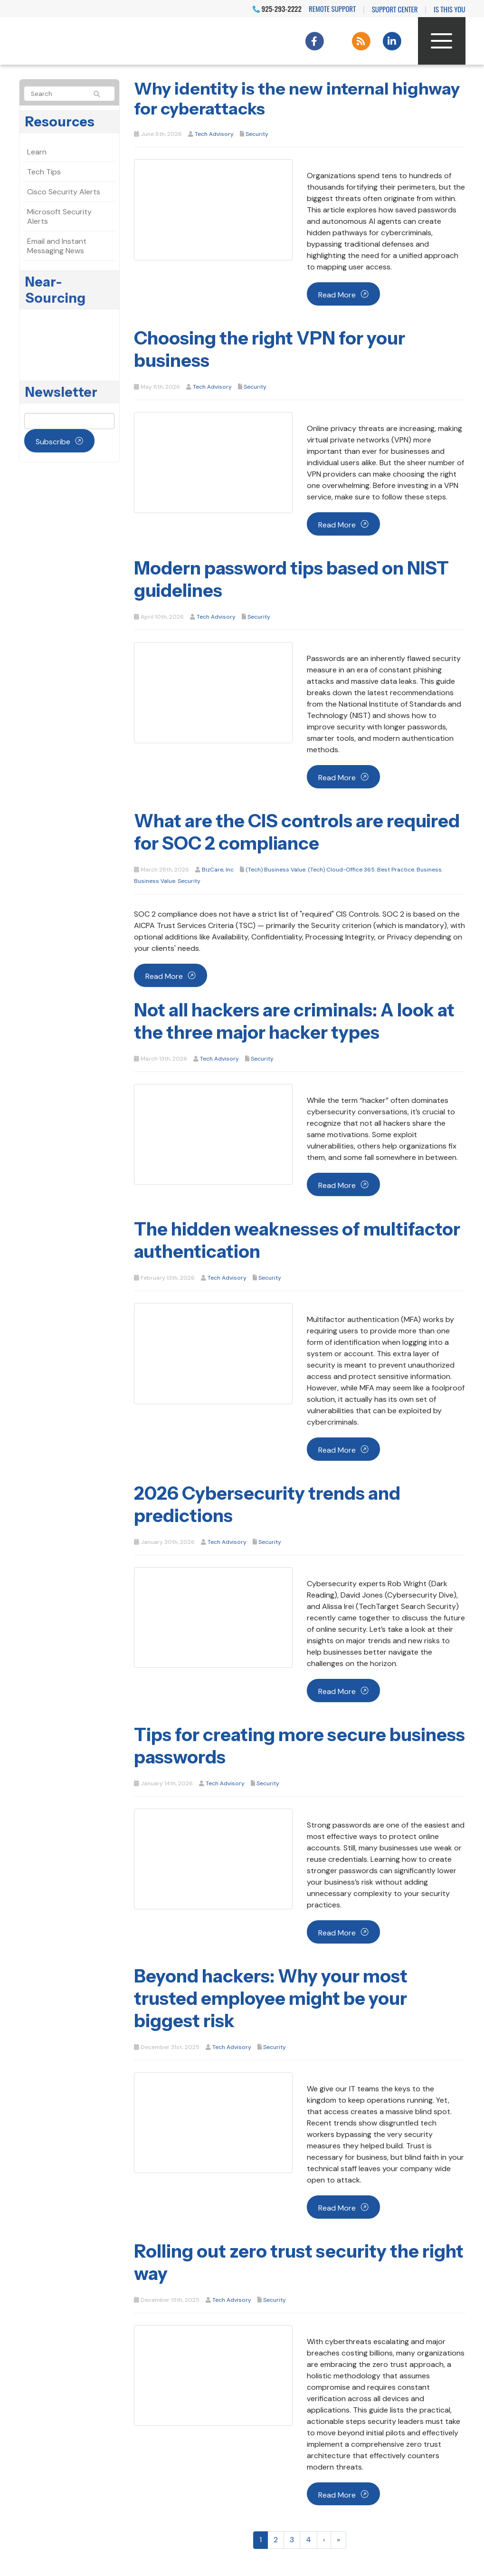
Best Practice (395, 869)
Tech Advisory (214, 134)
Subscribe (53, 442)
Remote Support (332, 8)
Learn (37, 152)
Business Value (154, 881)
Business (429, 869)
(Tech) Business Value (275, 869)
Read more (337, 295)
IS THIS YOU (449, 9)
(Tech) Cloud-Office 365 (341, 869)
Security (257, 134)
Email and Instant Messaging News (56, 246)
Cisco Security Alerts (63, 192)
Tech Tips (44, 172)
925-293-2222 (277, 8)
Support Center (395, 9)
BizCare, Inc (218, 869)
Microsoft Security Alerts (59, 216)
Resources (60, 122)
